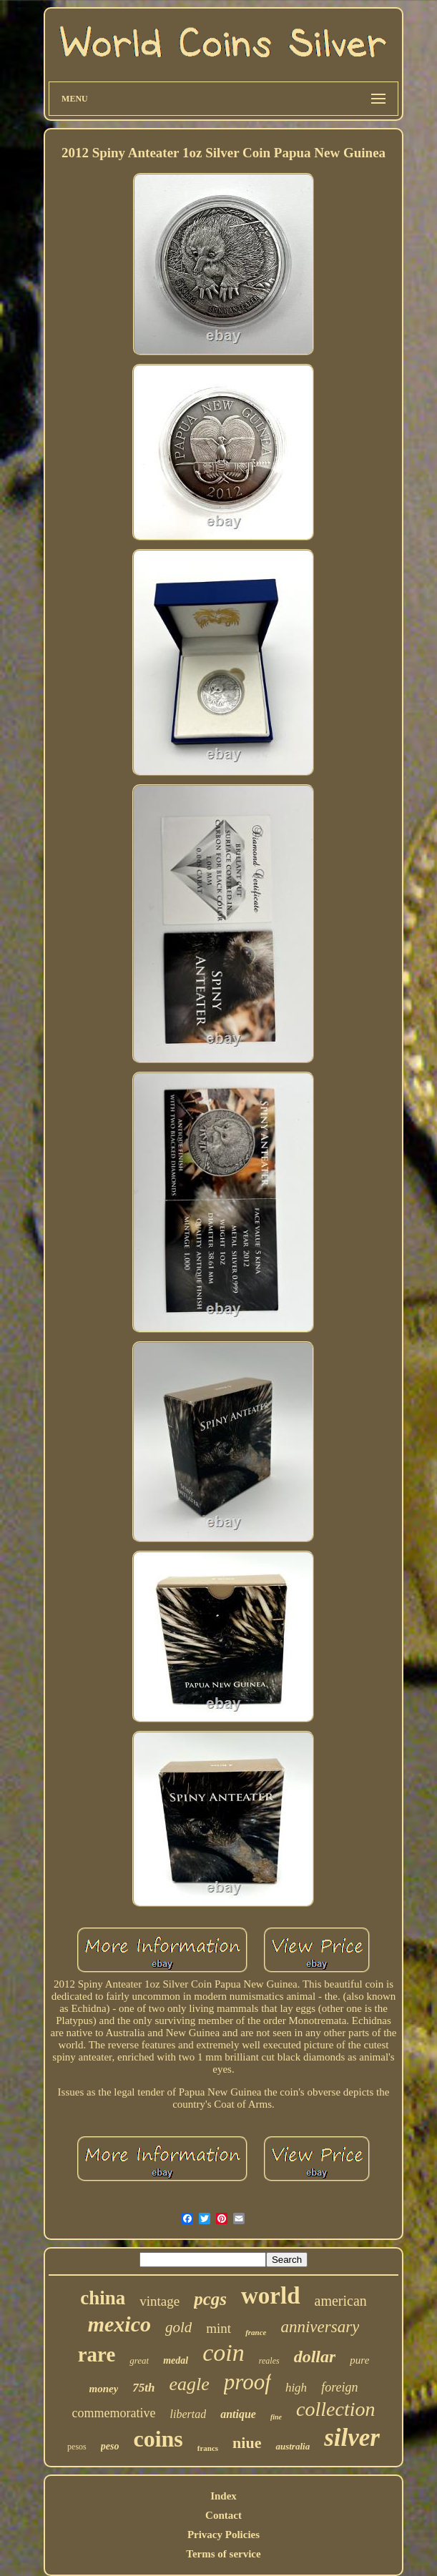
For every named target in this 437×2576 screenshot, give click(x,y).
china (102, 2298)
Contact (223, 2515)
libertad (188, 2414)
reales (269, 2361)
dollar (315, 2356)
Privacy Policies (223, 2534)
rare (97, 2354)
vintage (159, 2301)
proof (247, 2381)
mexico (119, 2324)
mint (218, 2328)
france (255, 2332)
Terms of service (223, 2554)
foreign (339, 2387)
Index (223, 2496)
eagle (190, 2384)
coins (157, 2439)
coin (223, 2352)
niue (246, 2443)
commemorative (114, 2413)
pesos (77, 2447)
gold (178, 2327)
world (270, 2296)
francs (207, 2448)
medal (175, 2360)
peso (110, 2446)
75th (143, 2387)
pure (359, 2360)
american (341, 2301)
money (104, 2388)
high (296, 2387)
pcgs (210, 2299)
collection (335, 2409)
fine (276, 2417)
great (139, 2360)
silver (352, 2438)
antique (238, 2414)
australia (292, 2446)
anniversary (319, 2327)
